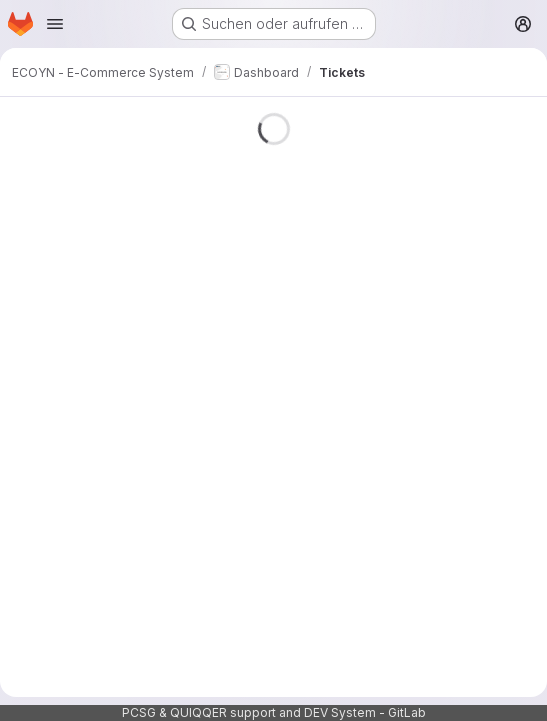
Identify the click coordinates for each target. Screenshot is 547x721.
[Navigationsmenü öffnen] (55, 24)
